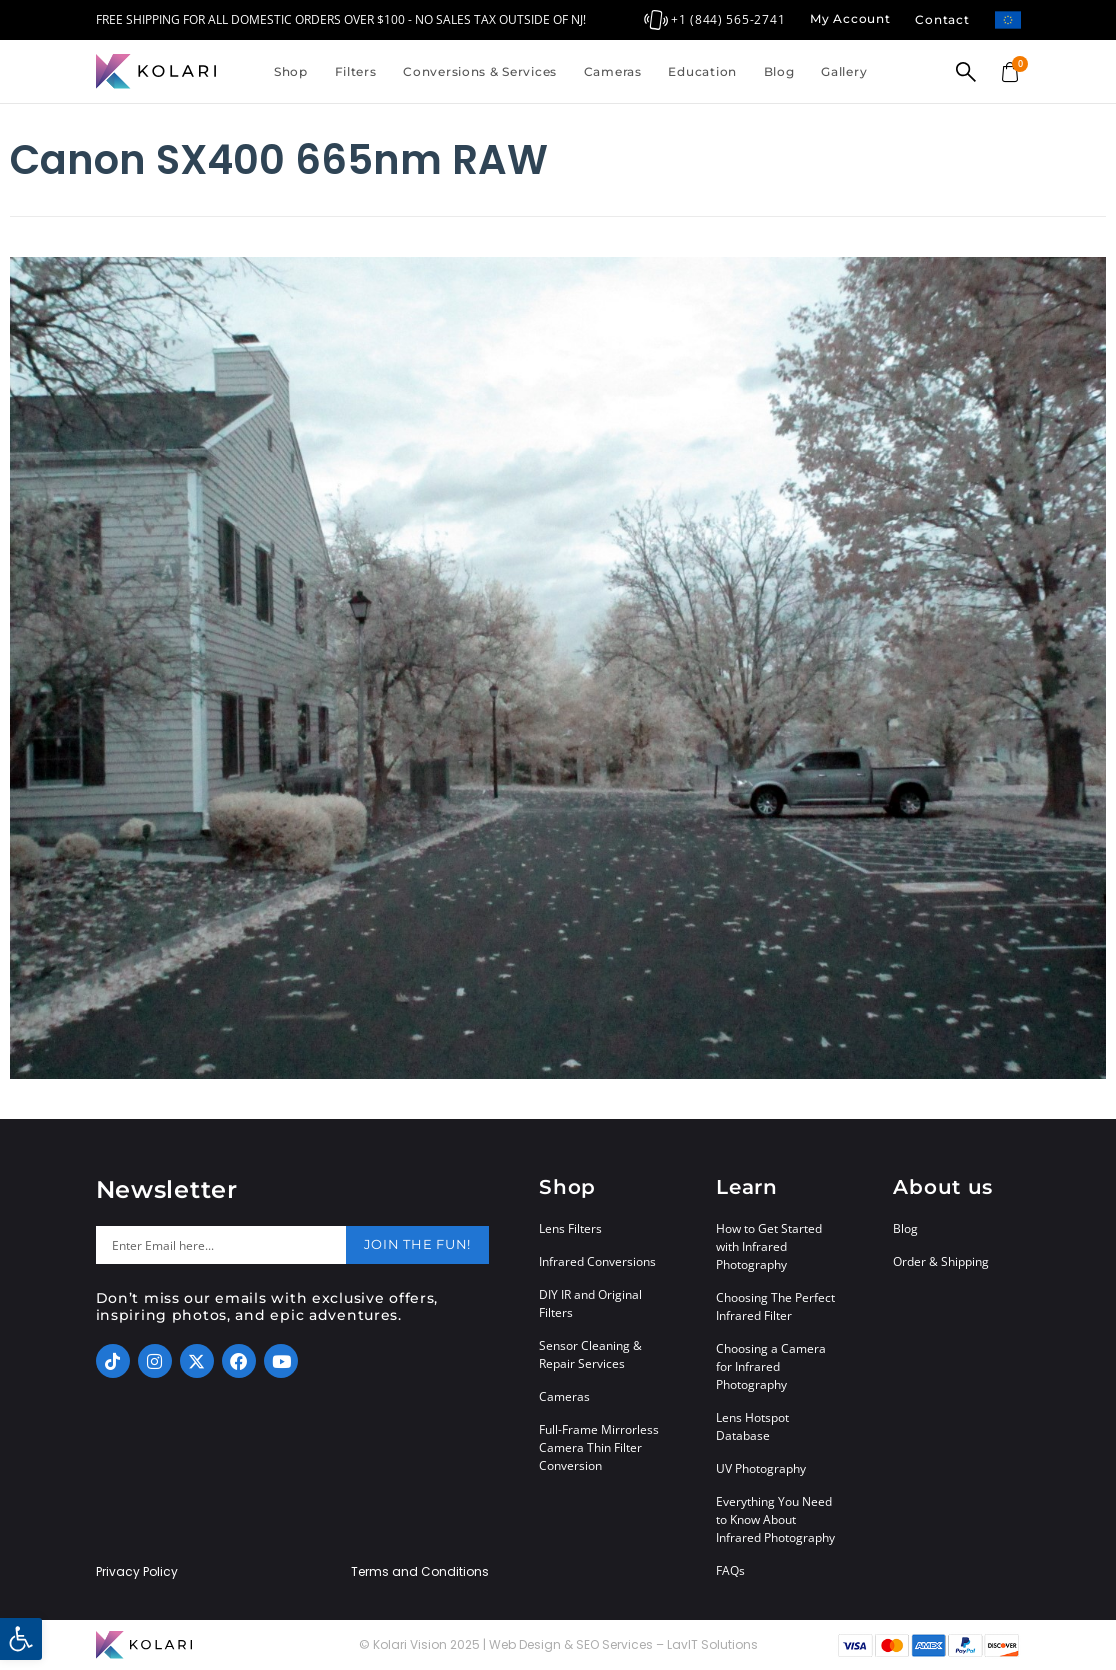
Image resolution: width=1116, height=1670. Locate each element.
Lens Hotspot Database (752, 1426)
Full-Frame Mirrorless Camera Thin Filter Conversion (599, 1447)
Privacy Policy (137, 1572)
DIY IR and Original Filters (590, 1303)
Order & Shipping (941, 1261)
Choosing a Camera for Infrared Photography (771, 1366)
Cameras (613, 71)
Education (702, 71)
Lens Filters (570, 1228)
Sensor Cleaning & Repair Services (590, 1354)
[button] (21, 1639)
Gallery (844, 71)
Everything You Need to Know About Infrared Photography (775, 1519)
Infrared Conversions (597, 1261)
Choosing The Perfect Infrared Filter (775, 1306)
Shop (291, 71)
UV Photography (761, 1468)
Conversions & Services (480, 71)
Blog (779, 71)
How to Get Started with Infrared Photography (769, 1246)
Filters (356, 71)
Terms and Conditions (420, 1572)
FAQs (730, 1570)
